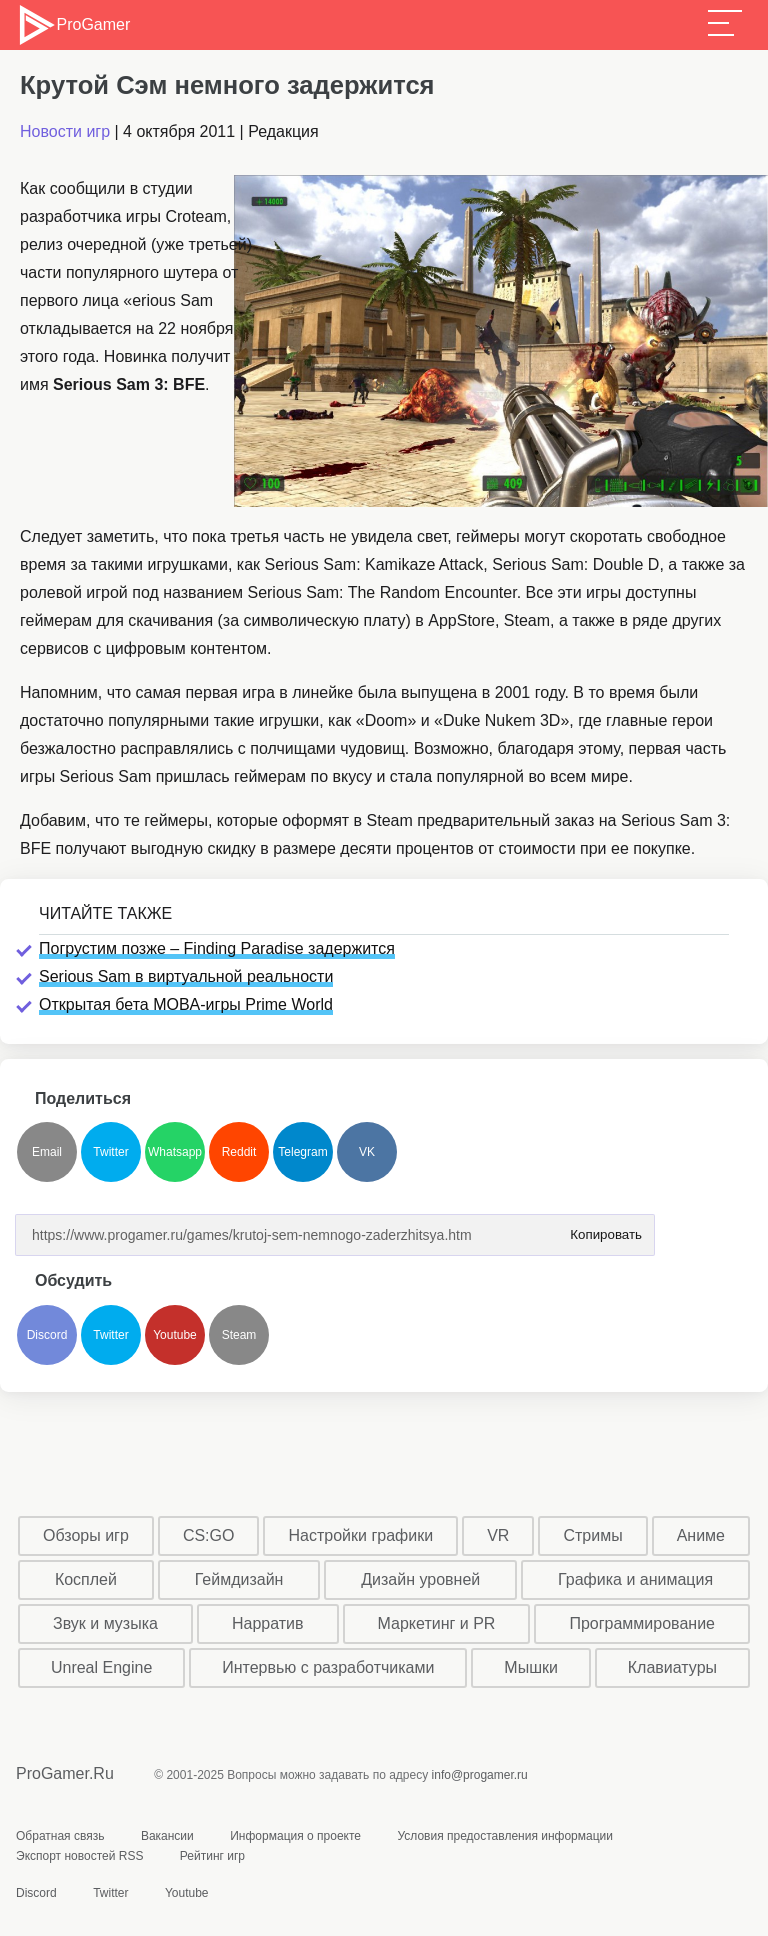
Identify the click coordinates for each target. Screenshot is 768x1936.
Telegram (302, 1152)
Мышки (531, 1667)
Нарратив (268, 1623)
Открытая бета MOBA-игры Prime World (186, 1004)
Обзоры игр (86, 1535)
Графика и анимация (635, 1579)
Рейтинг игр (212, 1856)
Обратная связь (60, 1836)
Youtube (175, 1335)
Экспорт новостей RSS (79, 1856)
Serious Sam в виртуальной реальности (186, 976)
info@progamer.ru (480, 1775)
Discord (47, 1335)
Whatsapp (175, 1152)
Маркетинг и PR (437, 1623)
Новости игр (65, 131)
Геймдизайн (239, 1579)
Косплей (86, 1579)
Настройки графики (361, 1535)
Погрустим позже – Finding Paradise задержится (217, 948)
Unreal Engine (101, 1667)
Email (47, 1152)
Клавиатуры (672, 1667)
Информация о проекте (295, 1836)
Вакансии (167, 1836)
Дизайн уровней (420, 1579)
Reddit (239, 1152)
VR (498, 1535)
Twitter (110, 1152)
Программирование (642, 1623)
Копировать (602, 1228)
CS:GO (209, 1535)
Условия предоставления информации (505, 1836)
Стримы (592, 1535)
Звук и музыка (105, 1623)
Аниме (701, 1535)
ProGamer (73, 25)
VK (367, 1152)
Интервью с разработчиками (328, 1667)
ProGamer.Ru (65, 1773)
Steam (239, 1335)
